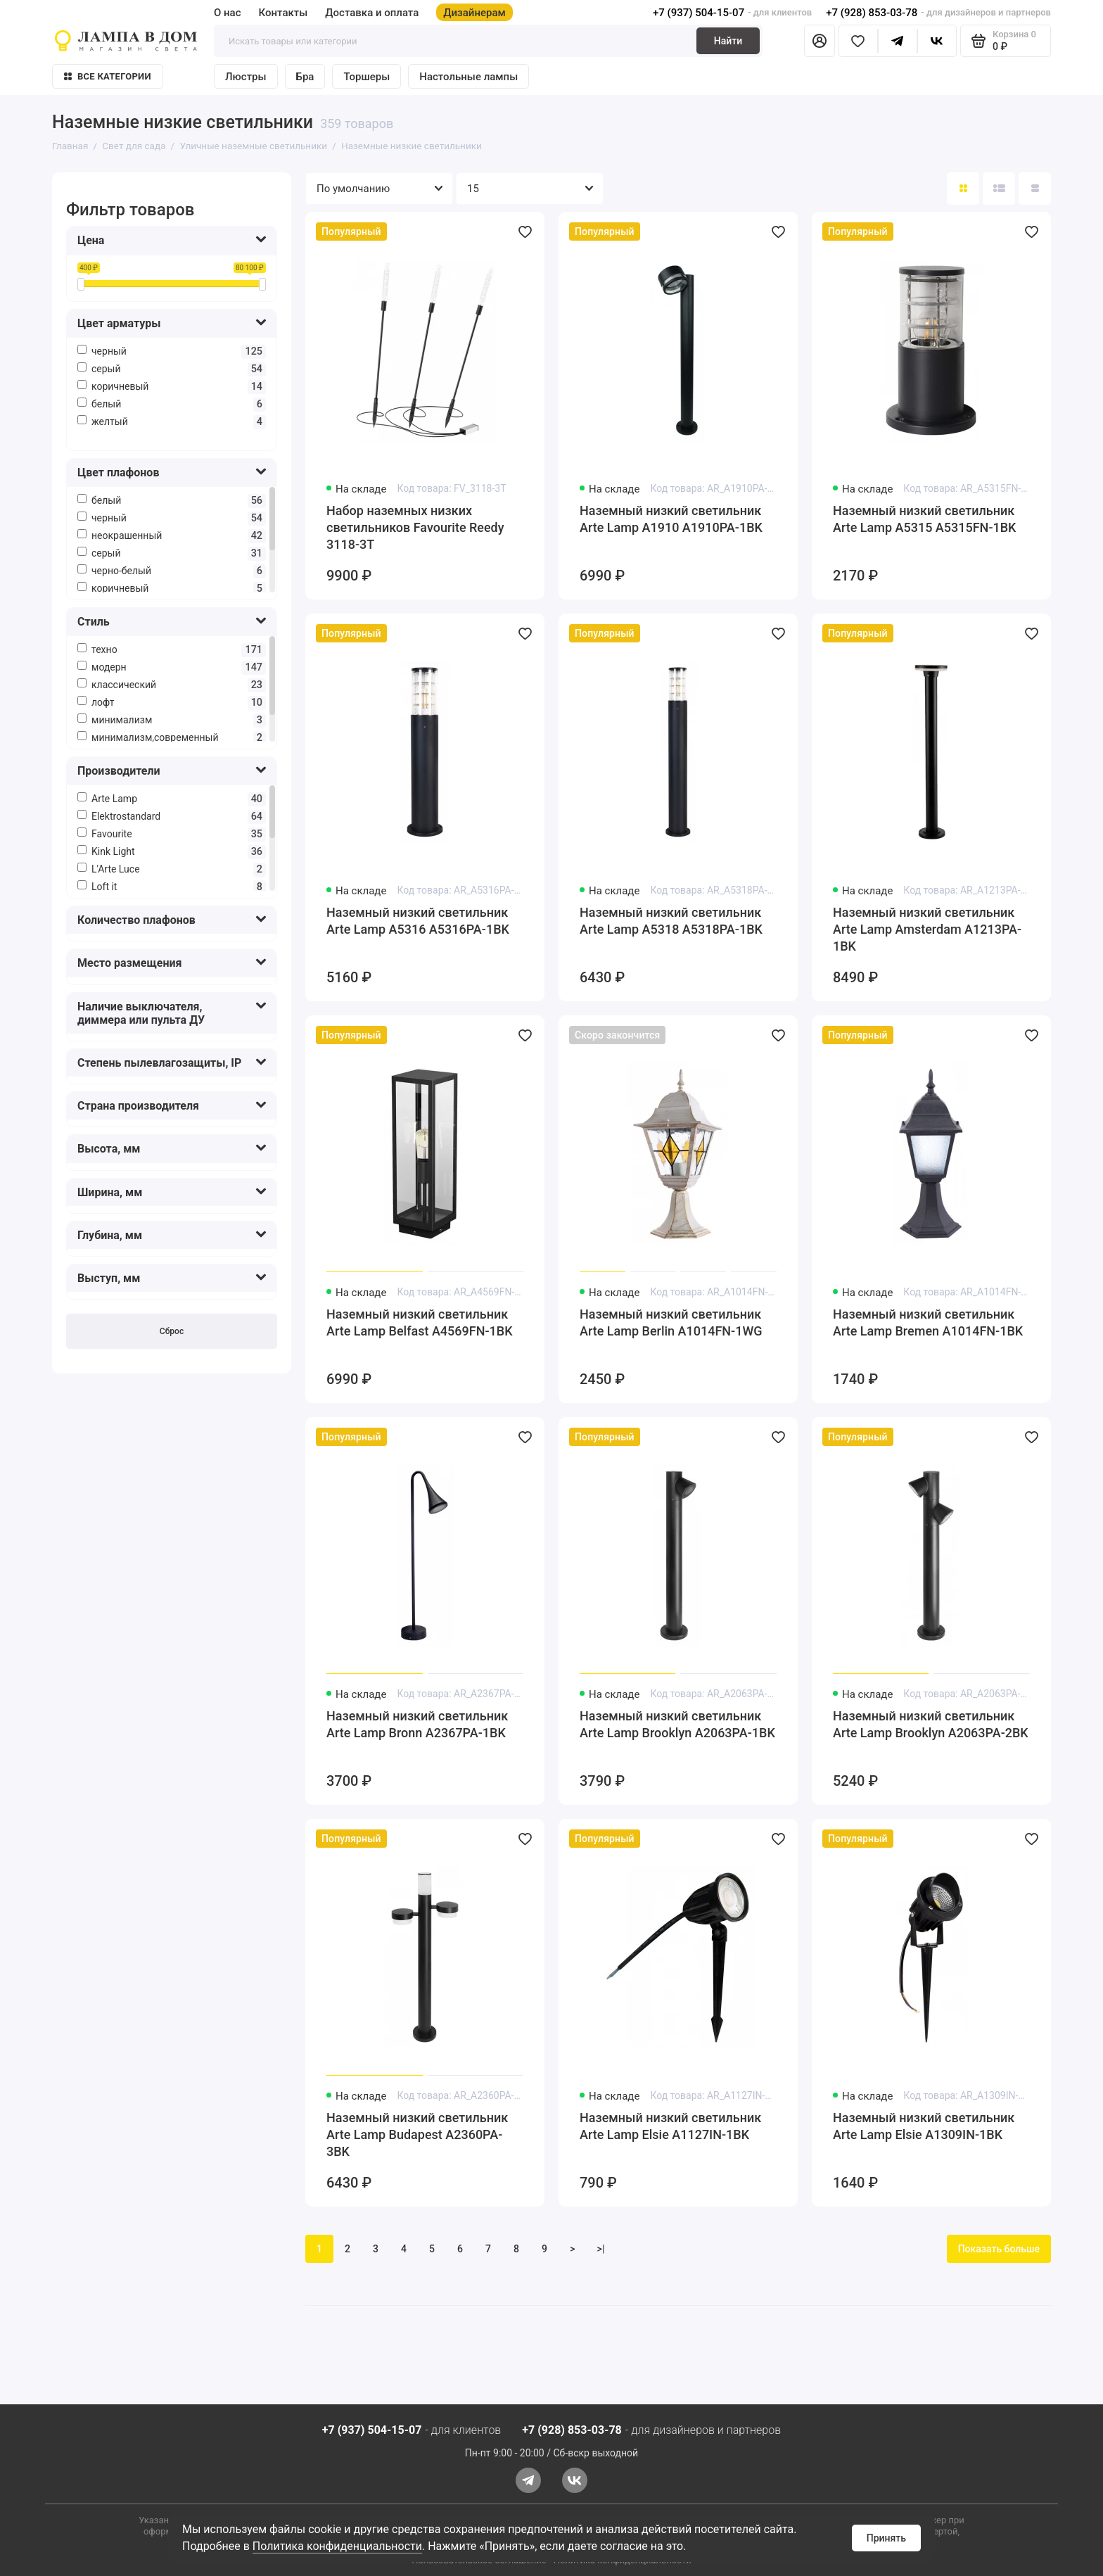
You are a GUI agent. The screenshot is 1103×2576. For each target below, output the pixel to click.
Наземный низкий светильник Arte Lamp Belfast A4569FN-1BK (419, 1322)
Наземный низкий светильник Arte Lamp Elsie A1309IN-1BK (923, 2126)
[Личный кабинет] (819, 41)
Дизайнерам (474, 12)
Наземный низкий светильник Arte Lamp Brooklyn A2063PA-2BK (930, 1724)
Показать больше (999, 2248)
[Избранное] (858, 41)
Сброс (172, 1331)
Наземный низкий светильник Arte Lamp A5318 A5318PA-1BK (671, 921)
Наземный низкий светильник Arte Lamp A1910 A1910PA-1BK (671, 519)
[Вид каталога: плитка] (963, 188)
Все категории (107, 76)
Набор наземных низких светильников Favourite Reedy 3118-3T (415, 527)
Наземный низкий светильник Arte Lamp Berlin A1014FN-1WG (671, 1322)
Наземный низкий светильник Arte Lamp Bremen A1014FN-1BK (928, 1322)
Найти (728, 40)
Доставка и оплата (372, 12)
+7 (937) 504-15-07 (698, 12)
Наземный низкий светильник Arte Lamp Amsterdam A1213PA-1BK (927, 929)
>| (601, 2248)
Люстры (246, 76)
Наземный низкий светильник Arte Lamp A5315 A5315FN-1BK (924, 519)
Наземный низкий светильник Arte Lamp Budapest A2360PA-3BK (417, 2134)
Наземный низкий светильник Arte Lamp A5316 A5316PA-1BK (417, 921)
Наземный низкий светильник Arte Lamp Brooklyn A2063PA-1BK (677, 1724)
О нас (227, 12)
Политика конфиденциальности (337, 2546)
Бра (305, 76)
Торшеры (366, 76)
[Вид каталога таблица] (1035, 188)
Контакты (283, 12)
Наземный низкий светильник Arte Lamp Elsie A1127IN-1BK (670, 2126)
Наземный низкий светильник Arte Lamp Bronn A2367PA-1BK (417, 1724)
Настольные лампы (468, 76)
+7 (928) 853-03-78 (871, 12)
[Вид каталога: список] (999, 188)
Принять (886, 2538)
